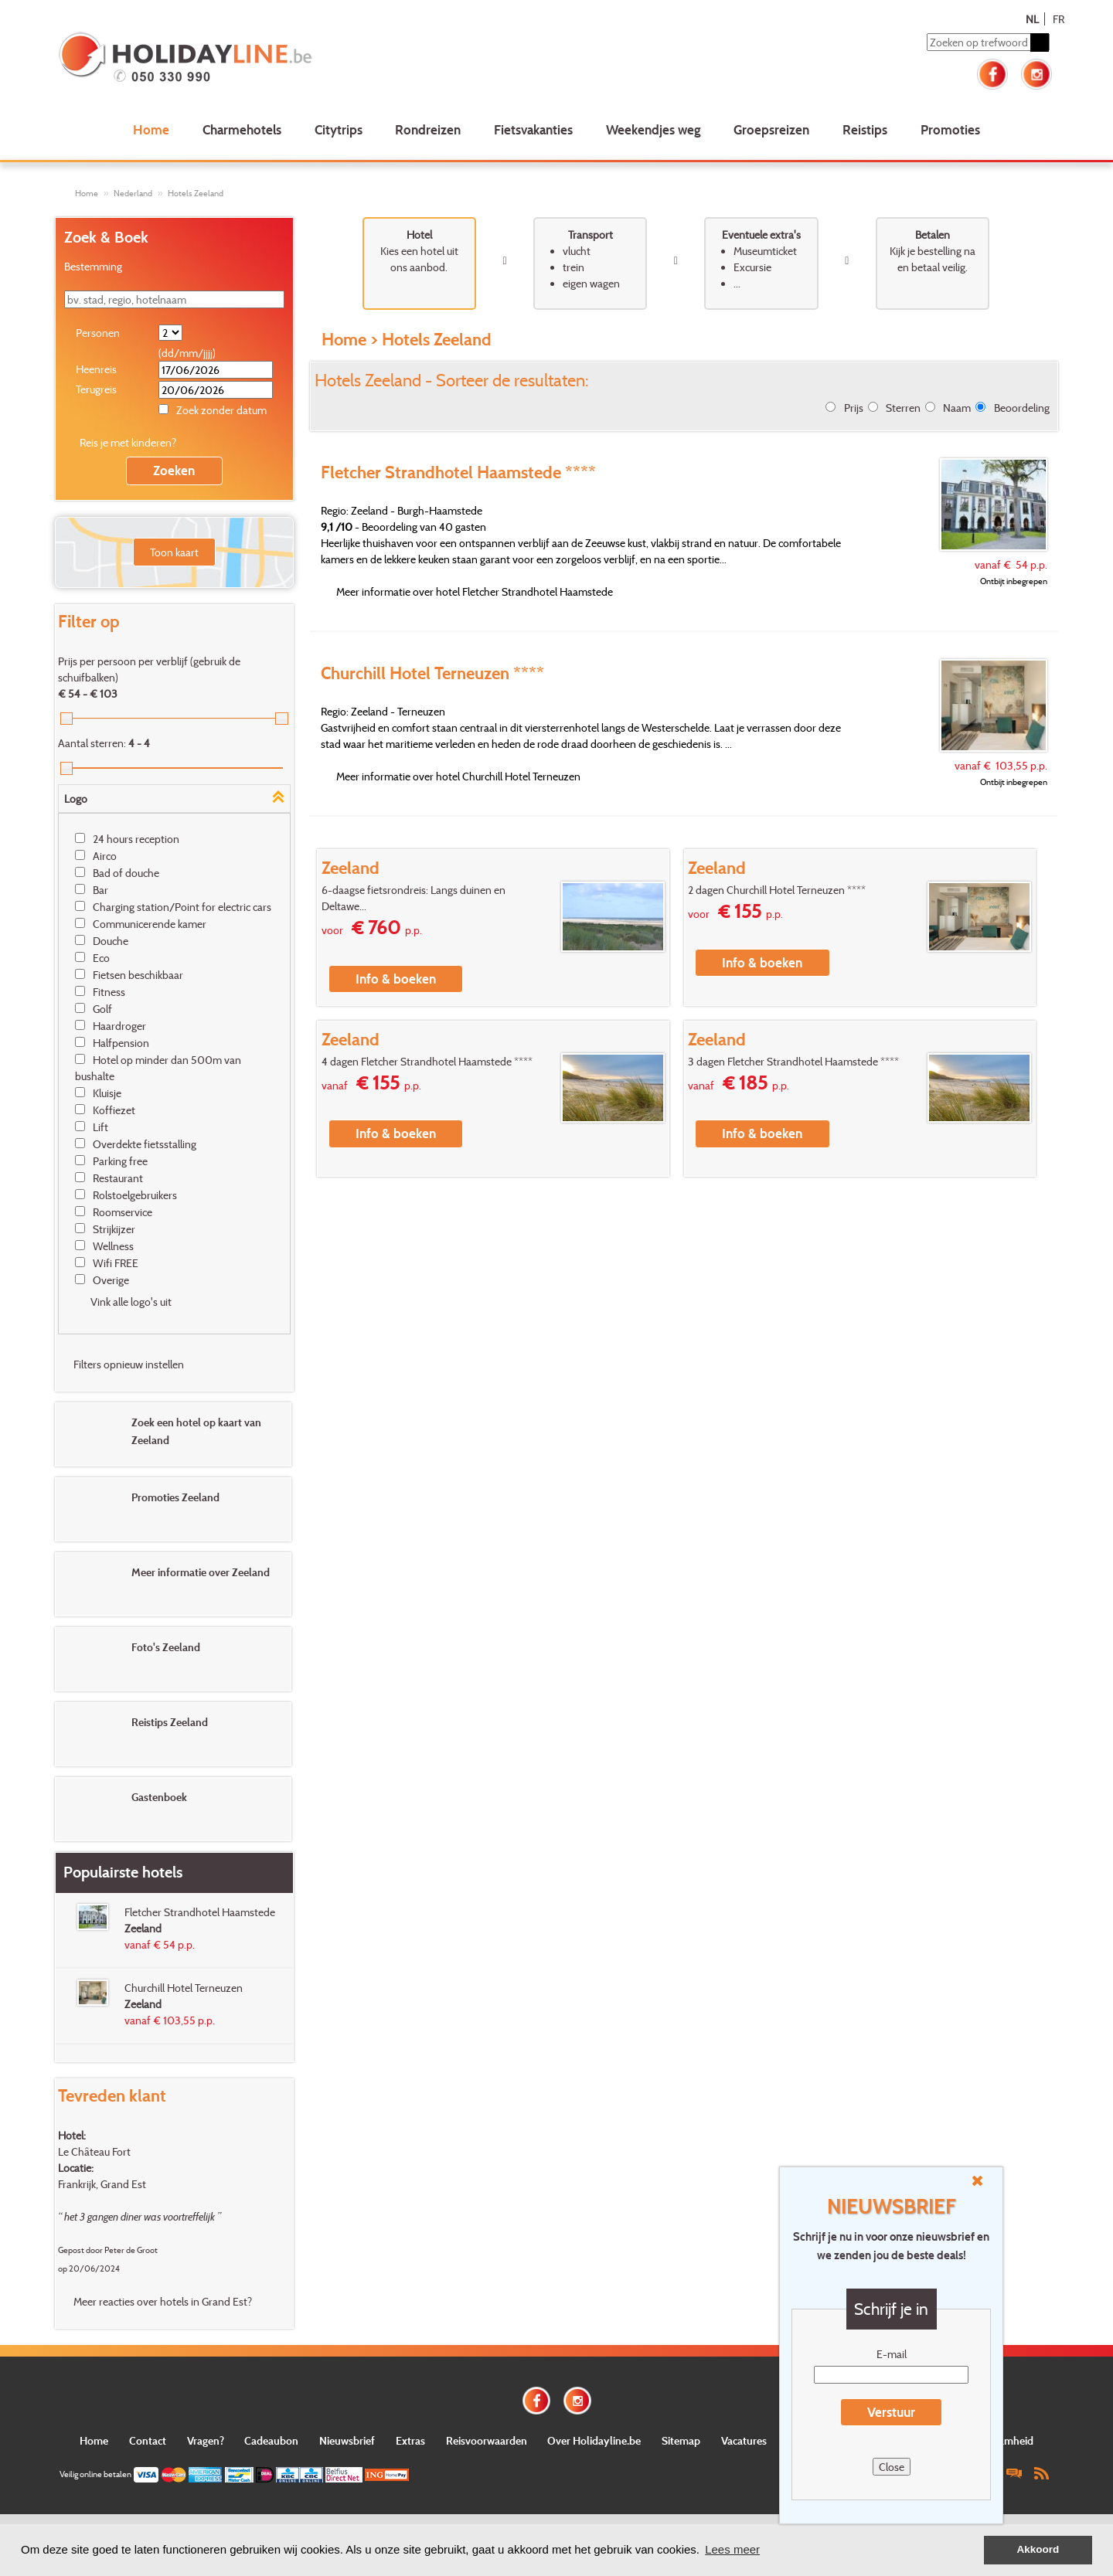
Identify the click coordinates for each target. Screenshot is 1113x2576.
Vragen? (205, 2440)
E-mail (891, 2353)
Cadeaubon (271, 2440)
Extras (410, 2440)
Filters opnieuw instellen (128, 1364)
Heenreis (96, 369)
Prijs (853, 407)
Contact (147, 2440)
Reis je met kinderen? (128, 442)
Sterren (903, 407)
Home (151, 129)
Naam (957, 407)
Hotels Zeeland (195, 193)
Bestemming (93, 266)
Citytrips (338, 129)
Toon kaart (174, 552)
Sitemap (681, 2440)
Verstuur (891, 2412)
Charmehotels (242, 129)
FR (1058, 18)
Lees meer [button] (732, 2549)
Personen (98, 332)
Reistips (864, 129)
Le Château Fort (94, 2151)
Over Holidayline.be (594, 2440)
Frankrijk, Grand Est (102, 2183)
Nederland (133, 193)
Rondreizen (428, 129)
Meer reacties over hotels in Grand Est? (162, 2301)
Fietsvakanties (533, 129)
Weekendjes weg (653, 129)
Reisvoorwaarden (486, 2440)
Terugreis (96, 389)
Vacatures (744, 2440)
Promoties (950, 129)
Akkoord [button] (1038, 2549)
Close (891, 2466)
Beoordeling (1022, 407)
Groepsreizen (771, 129)
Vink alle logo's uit (131, 1301)
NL (1032, 18)
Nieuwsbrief (347, 2440)
